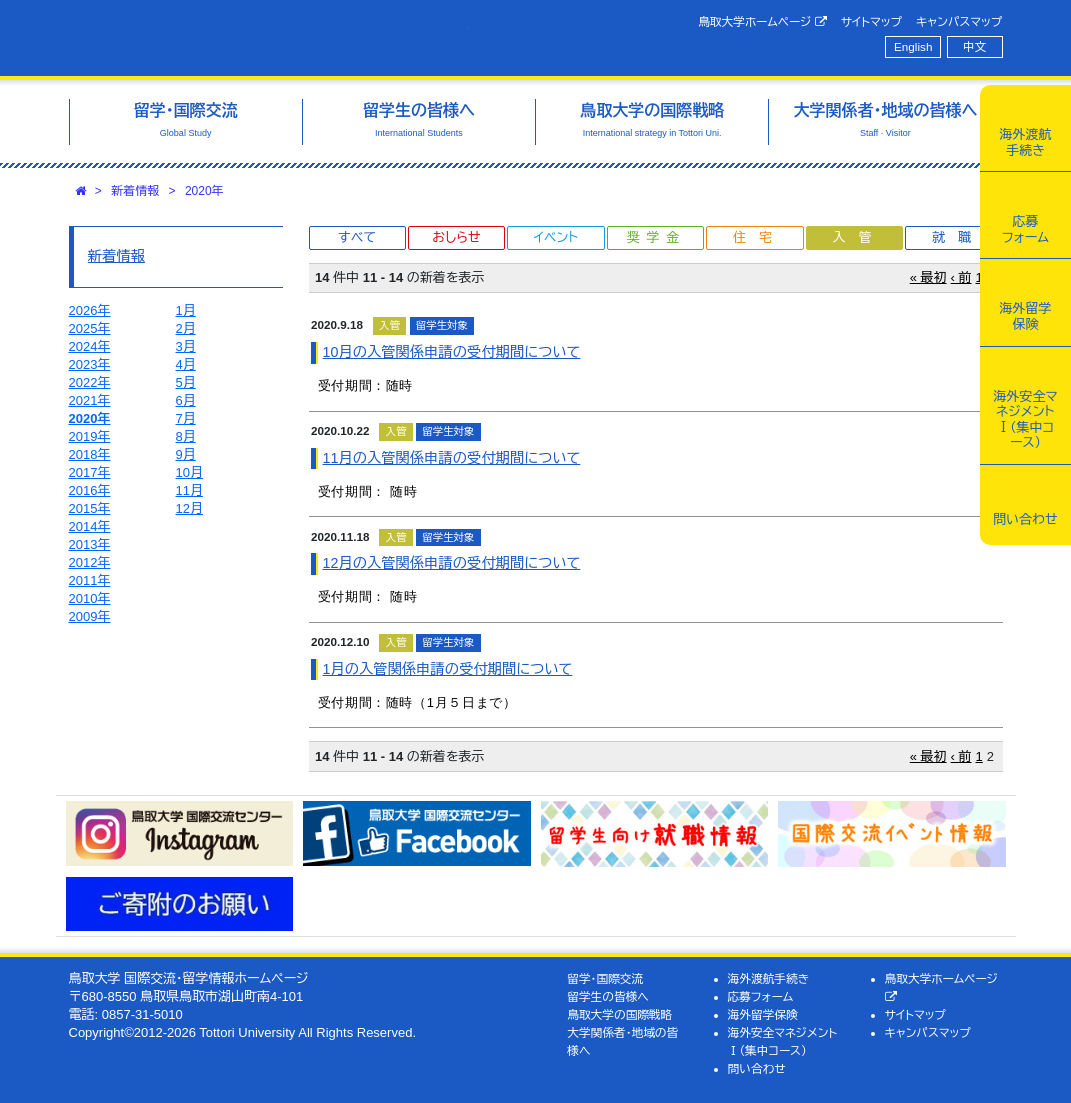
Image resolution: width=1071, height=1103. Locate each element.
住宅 (759, 237)
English (913, 46)
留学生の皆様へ (608, 996)
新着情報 (135, 191)
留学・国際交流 (605, 978)
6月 (186, 400)
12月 (189, 508)
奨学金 (656, 237)
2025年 (90, 328)
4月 (186, 364)
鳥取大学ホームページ (762, 22)
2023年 (90, 364)
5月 (186, 382)
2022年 (90, 382)
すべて (357, 237)
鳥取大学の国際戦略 (619, 1014)
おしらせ (456, 237)
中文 (974, 46)
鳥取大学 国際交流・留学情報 (269, 38)
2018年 (90, 454)
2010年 (90, 598)
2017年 (90, 472)
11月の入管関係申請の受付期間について (452, 458)
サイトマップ (871, 21)
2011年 (90, 580)
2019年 (90, 436)
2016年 (90, 490)
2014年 (90, 526)
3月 (186, 346)
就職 (958, 237)
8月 (186, 436)
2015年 (90, 508)
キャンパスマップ (959, 21)
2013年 (90, 544)
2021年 (90, 400)
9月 (186, 454)
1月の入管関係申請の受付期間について (448, 669)
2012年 (90, 562)
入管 (858, 237)
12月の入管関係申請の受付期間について (452, 563)
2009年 (90, 616)
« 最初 (928, 277)
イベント (556, 237)
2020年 (204, 191)
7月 (186, 418)
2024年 (90, 346)
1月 (186, 310)
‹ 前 (961, 277)
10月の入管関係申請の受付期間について (452, 352)
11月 (189, 490)
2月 (186, 328)
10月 (189, 472)
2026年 (90, 310)
